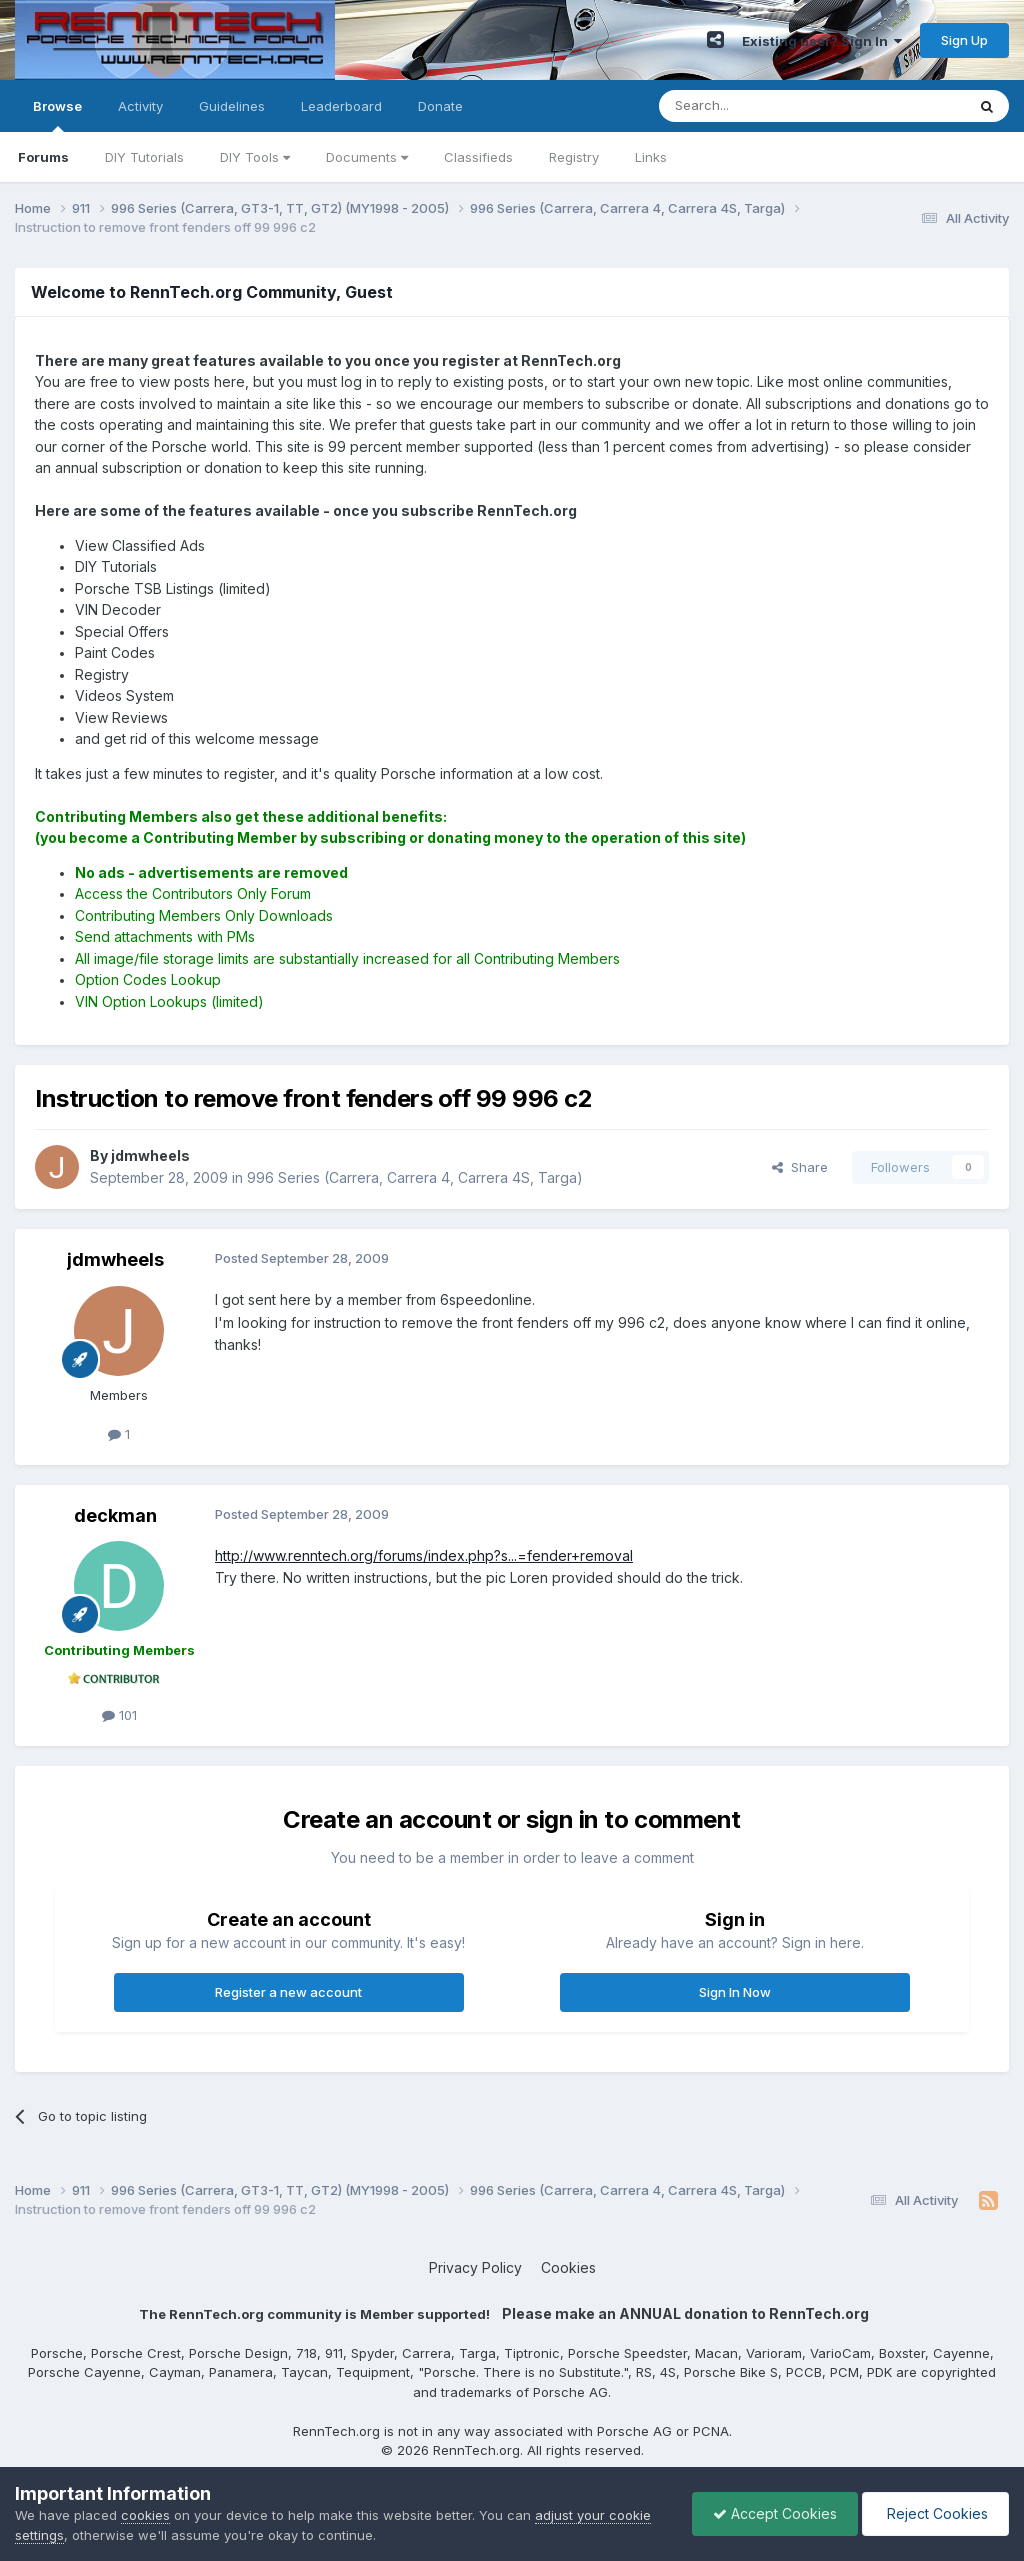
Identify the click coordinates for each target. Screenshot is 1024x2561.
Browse (57, 115)
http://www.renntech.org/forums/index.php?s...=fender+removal (424, 1555)
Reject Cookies (935, 2513)
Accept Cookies (775, 2513)
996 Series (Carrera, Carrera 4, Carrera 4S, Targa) (415, 1177)
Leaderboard (341, 106)
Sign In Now (735, 1992)
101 (119, 1715)
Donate (440, 106)
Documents (367, 157)
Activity (140, 106)
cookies (145, 2515)
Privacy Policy (475, 2267)
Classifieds (478, 157)
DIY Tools (255, 157)
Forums (43, 157)
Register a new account (288, 1992)
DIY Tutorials (144, 157)
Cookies (568, 2267)
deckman (115, 1515)
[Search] (761, 106)
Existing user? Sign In (822, 41)
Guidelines (232, 106)
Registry (574, 157)
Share (800, 1167)
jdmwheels (115, 1259)
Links (651, 157)
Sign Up (964, 40)
